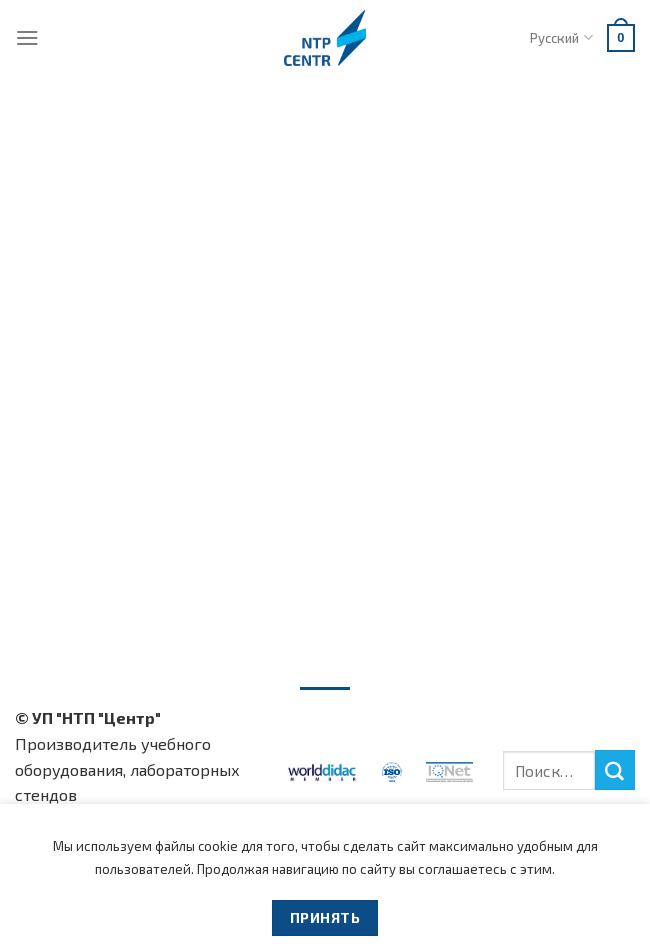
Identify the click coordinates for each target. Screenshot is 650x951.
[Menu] (27, 37)
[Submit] (615, 770)
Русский (561, 37)
